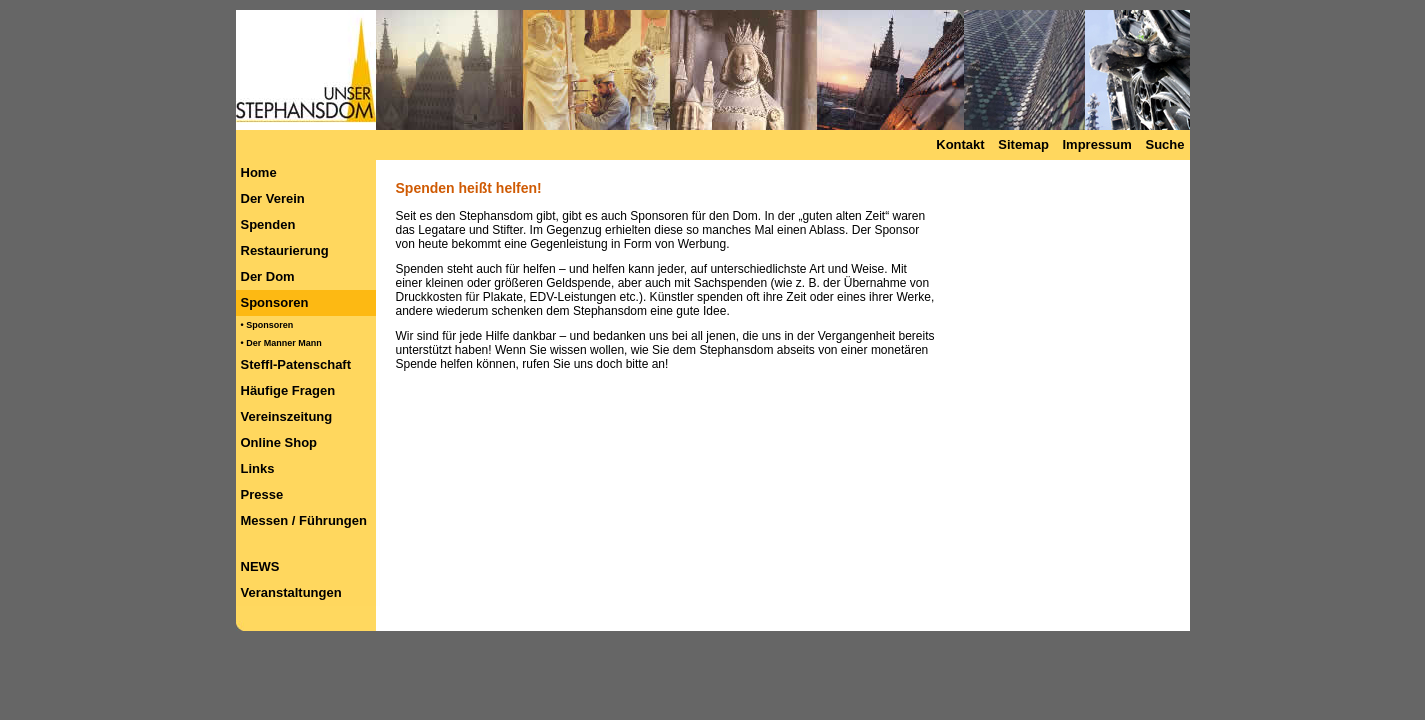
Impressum (1096, 144)
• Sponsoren (267, 325)
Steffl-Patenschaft (296, 364)
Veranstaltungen (291, 592)
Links (258, 468)
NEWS (260, 566)
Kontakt (960, 144)
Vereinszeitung (287, 416)
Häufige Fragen (288, 390)
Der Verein (273, 198)
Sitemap (1023, 144)
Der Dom (268, 276)
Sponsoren (275, 302)
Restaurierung (285, 250)
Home (259, 172)
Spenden (268, 224)
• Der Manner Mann (281, 343)
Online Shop (279, 442)
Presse (262, 494)
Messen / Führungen (304, 520)
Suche (1164, 144)
